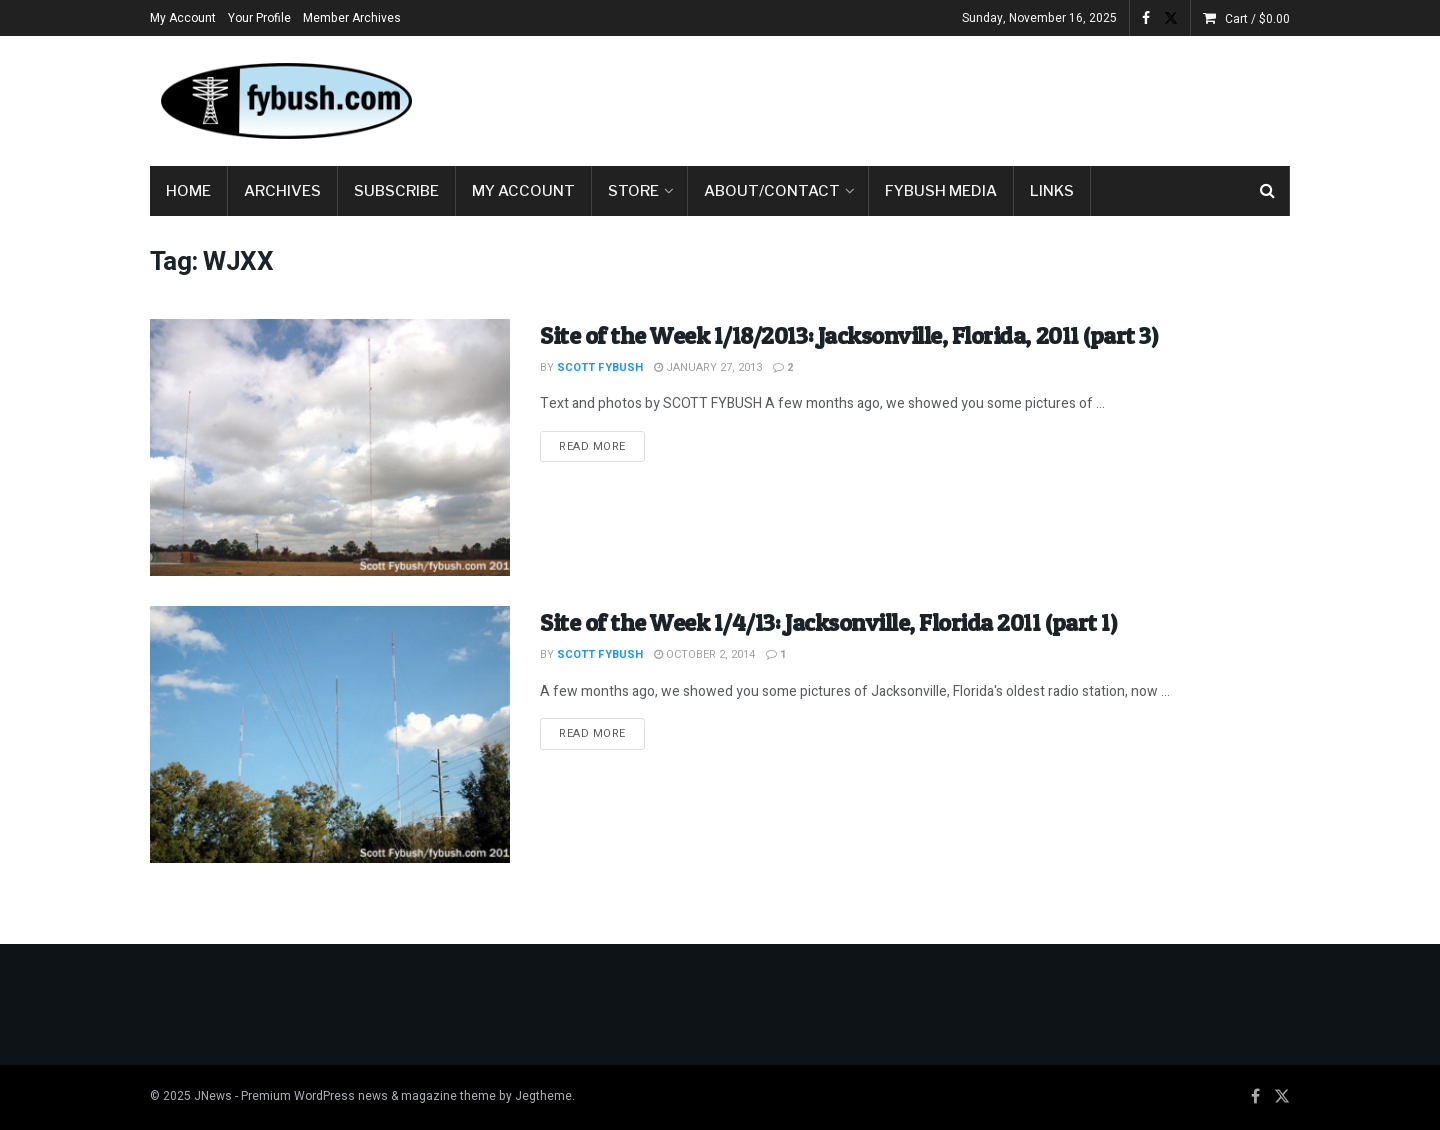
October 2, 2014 (704, 654)
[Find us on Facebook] (1255, 1097)
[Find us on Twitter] (1282, 1097)
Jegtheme (543, 1096)
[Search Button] (1267, 191)
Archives (282, 191)
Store (633, 191)
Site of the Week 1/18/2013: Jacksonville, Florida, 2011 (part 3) (848, 335)
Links (1052, 191)
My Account (183, 18)
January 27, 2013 (708, 367)
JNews (213, 1096)
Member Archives (352, 18)
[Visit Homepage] (285, 101)
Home (188, 191)
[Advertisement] (926, 97)
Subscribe (396, 191)
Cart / (1257, 19)
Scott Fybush (600, 367)
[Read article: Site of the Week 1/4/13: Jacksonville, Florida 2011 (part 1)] (330, 734)
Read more (602, 446)
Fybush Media (941, 191)
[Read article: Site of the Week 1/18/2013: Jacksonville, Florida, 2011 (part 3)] (330, 447)
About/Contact (772, 191)
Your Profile (259, 18)
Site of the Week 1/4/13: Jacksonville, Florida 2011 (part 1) (828, 622)
